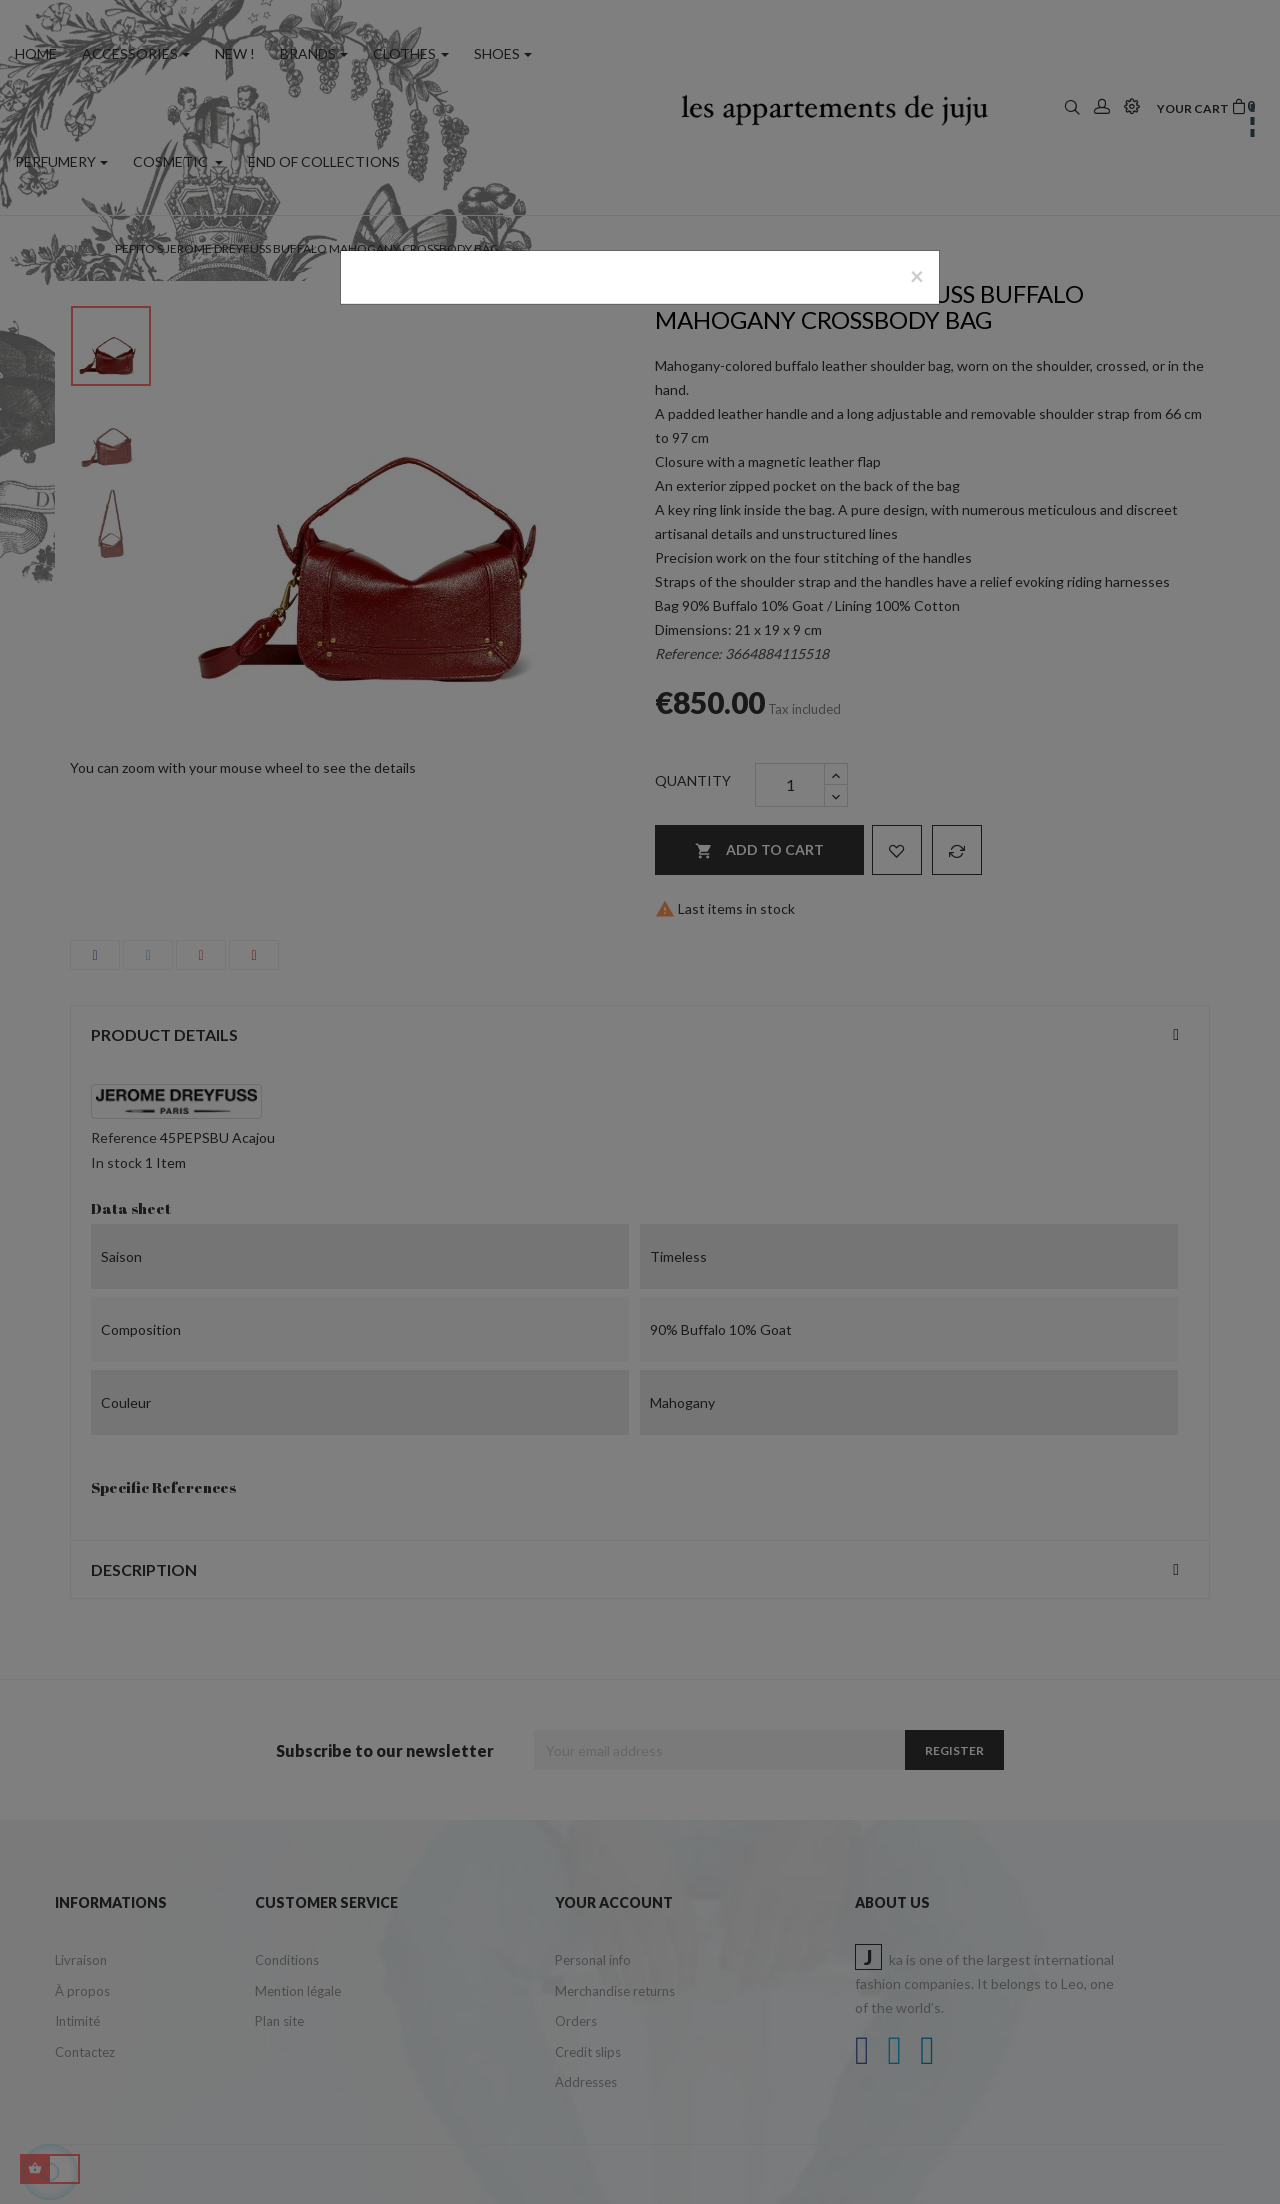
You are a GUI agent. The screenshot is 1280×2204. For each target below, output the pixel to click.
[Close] (917, 276)
